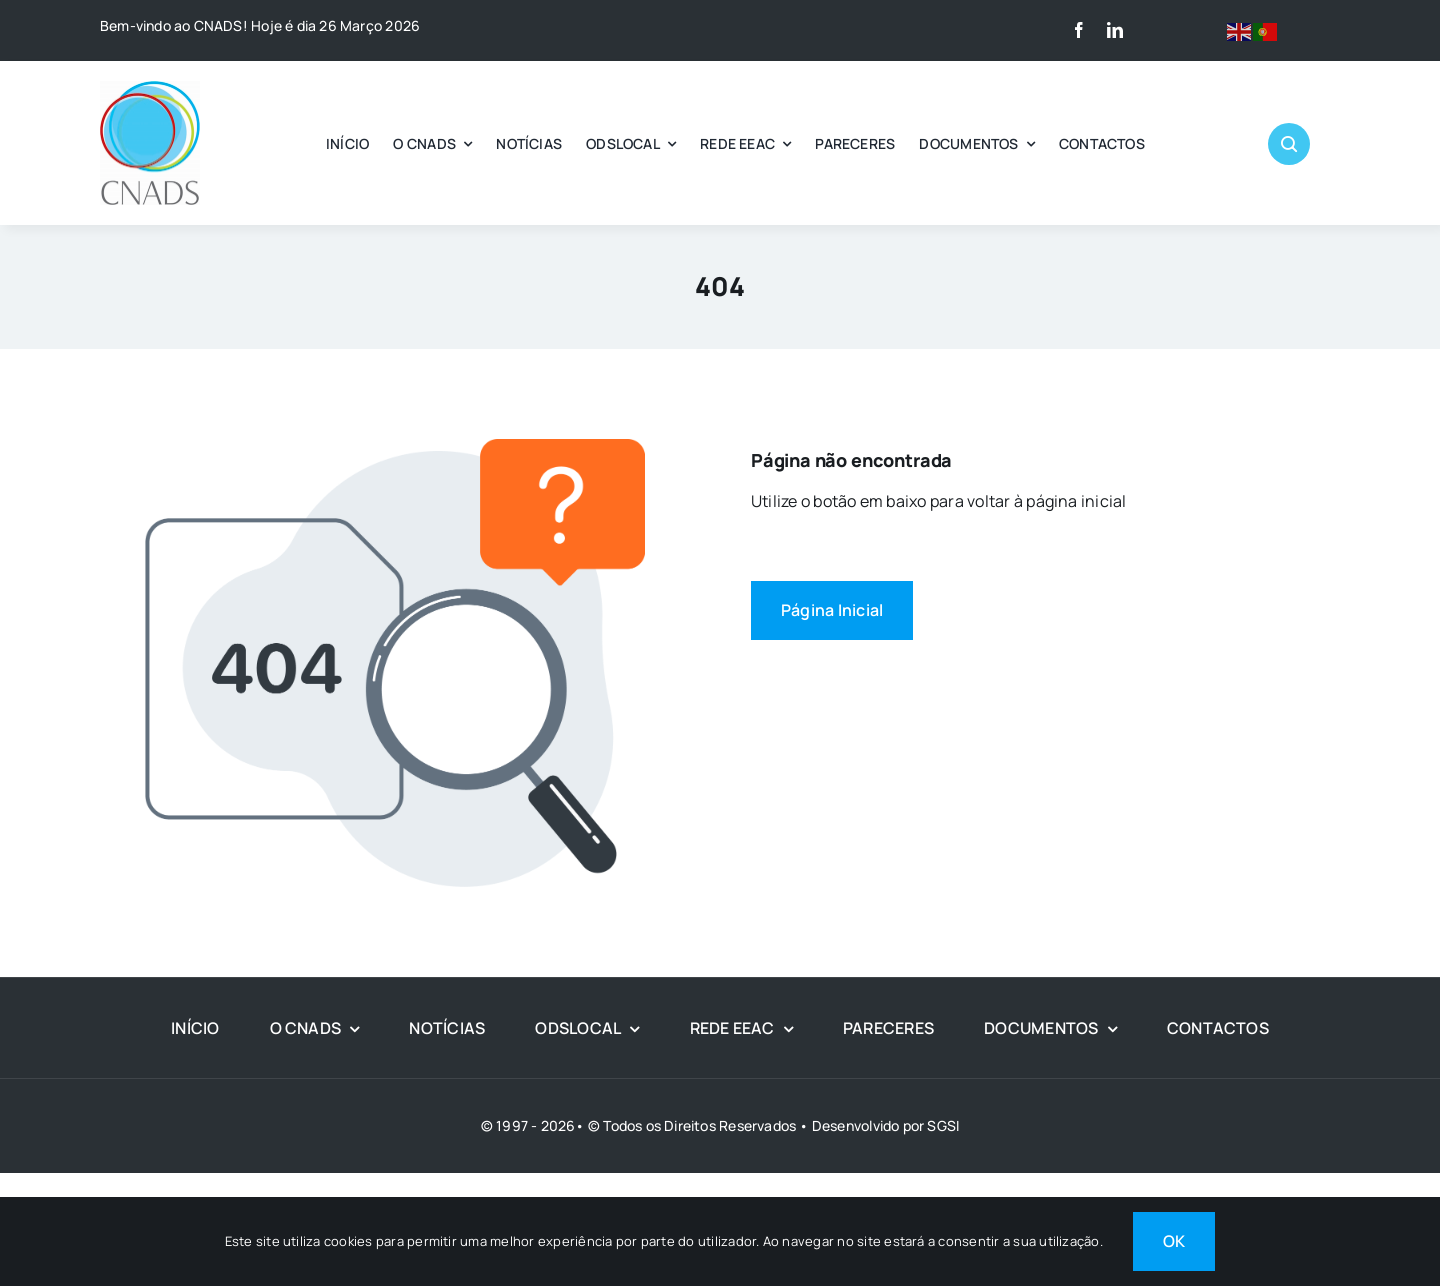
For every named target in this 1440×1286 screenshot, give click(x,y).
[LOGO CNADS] (150, 89)
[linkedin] (1115, 30)
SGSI (943, 1125)
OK (1174, 1241)
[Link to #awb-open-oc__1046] (1289, 144)
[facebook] (1079, 30)
